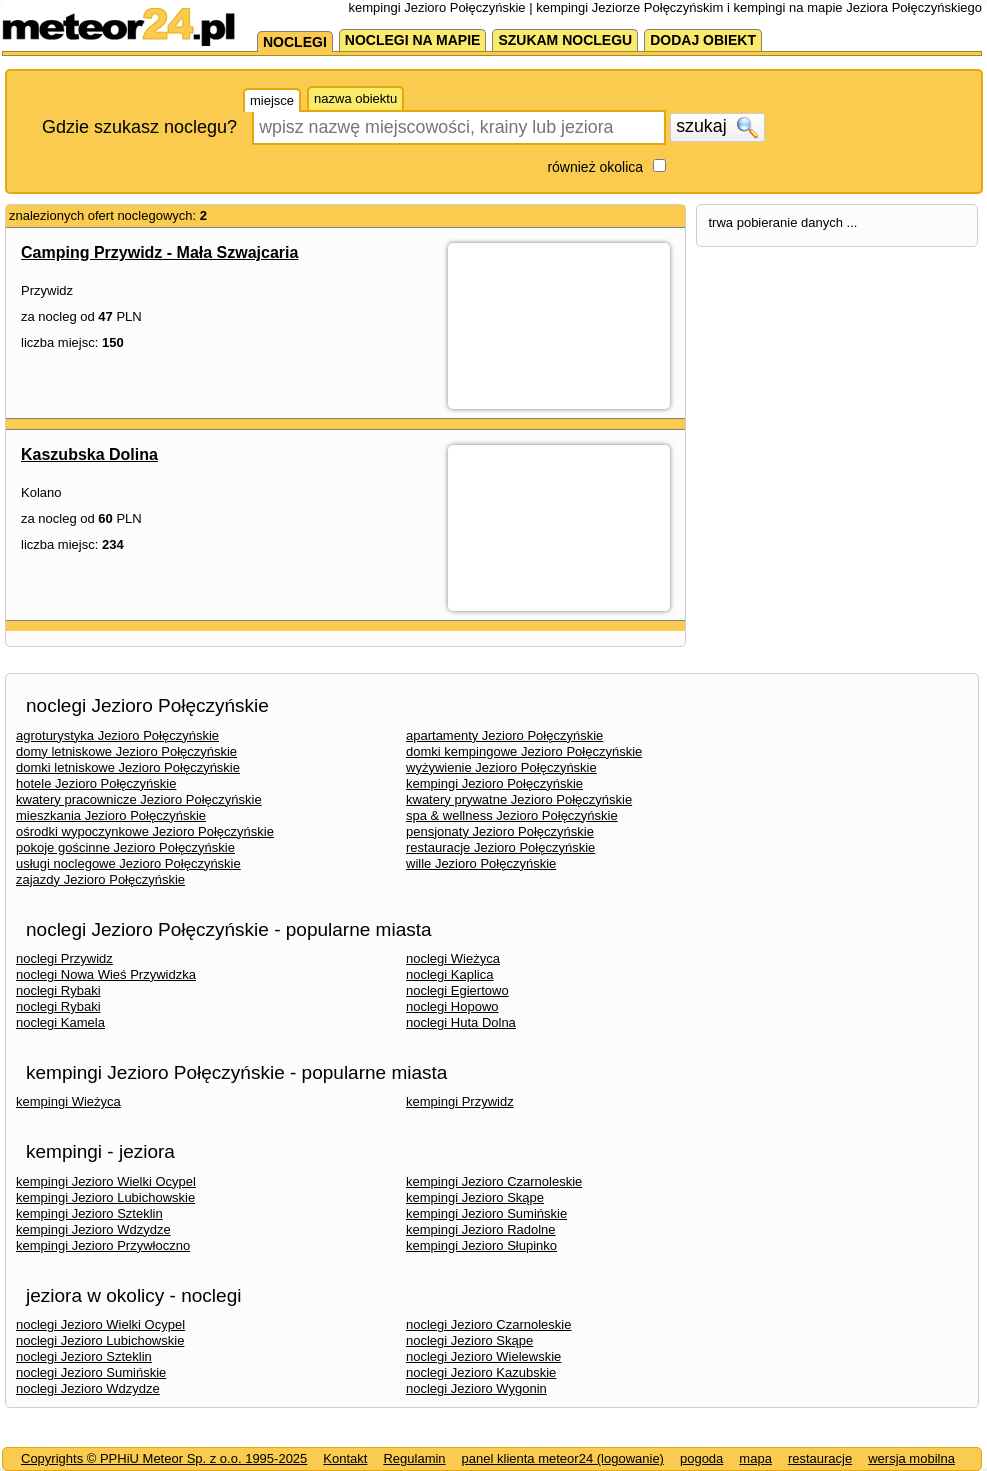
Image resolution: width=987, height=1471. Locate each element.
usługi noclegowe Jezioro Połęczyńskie (128, 863)
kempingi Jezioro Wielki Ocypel (106, 1181)
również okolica (595, 167)
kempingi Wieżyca (68, 1101)
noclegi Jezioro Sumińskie (91, 1372)
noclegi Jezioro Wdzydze (88, 1388)
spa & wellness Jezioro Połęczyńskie (512, 815)
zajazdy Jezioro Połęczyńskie (100, 879)
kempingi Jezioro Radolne (481, 1229)
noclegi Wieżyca (453, 958)
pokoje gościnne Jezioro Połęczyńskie (125, 847)
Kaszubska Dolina (89, 454)
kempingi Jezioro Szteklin (89, 1213)
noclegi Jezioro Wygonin (476, 1388)
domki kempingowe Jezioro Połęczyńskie (524, 751)
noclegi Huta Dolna (461, 1022)
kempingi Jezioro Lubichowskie (105, 1197)
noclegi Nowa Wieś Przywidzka (106, 974)
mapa (755, 1458)
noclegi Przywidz (64, 958)
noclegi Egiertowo (457, 990)
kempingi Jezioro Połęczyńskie (494, 783)
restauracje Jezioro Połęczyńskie (500, 847)
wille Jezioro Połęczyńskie (481, 863)
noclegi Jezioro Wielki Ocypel (100, 1324)
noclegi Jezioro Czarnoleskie (488, 1324)
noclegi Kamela (60, 1022)
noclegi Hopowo (452, 1006)
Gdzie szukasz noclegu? (139, 127)
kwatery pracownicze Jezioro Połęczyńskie (139, 799)
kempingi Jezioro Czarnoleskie (494, 1181)
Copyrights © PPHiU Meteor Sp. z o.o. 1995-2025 (164, 1458)
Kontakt (345, 1458)
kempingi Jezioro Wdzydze (93, 1229)
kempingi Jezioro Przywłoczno (103, 1245)
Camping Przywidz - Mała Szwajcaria (159, 252)
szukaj (717, 127)
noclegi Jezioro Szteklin (84, 1356)
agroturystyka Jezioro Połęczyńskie (117, 735)
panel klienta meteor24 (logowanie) (563, 1458)
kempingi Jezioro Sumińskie (486, 1213)
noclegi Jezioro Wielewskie (483, 1356)
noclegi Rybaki (58, 990)
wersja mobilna (911, 1458)
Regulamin (414, 1458)
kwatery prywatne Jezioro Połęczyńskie (519, 799)
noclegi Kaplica (449, 974)
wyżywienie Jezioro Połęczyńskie (501, 767)
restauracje (820, 1458)
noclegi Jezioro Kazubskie (481, 1372)
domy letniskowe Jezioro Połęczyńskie (126, 751)
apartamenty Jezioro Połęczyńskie (504, 735)
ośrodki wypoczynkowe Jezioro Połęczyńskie (145, 831)
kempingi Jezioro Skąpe (475, 1197)
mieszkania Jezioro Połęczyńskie (111, 815)
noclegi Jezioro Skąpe (469, 1340)
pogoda (701, 1458)
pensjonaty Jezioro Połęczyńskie (500, 831)
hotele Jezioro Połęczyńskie (96, 783)
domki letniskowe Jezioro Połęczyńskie (128, 767)
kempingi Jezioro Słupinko (481, 1245)
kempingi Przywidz (460, 1101)
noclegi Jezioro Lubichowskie (100, 1340)
